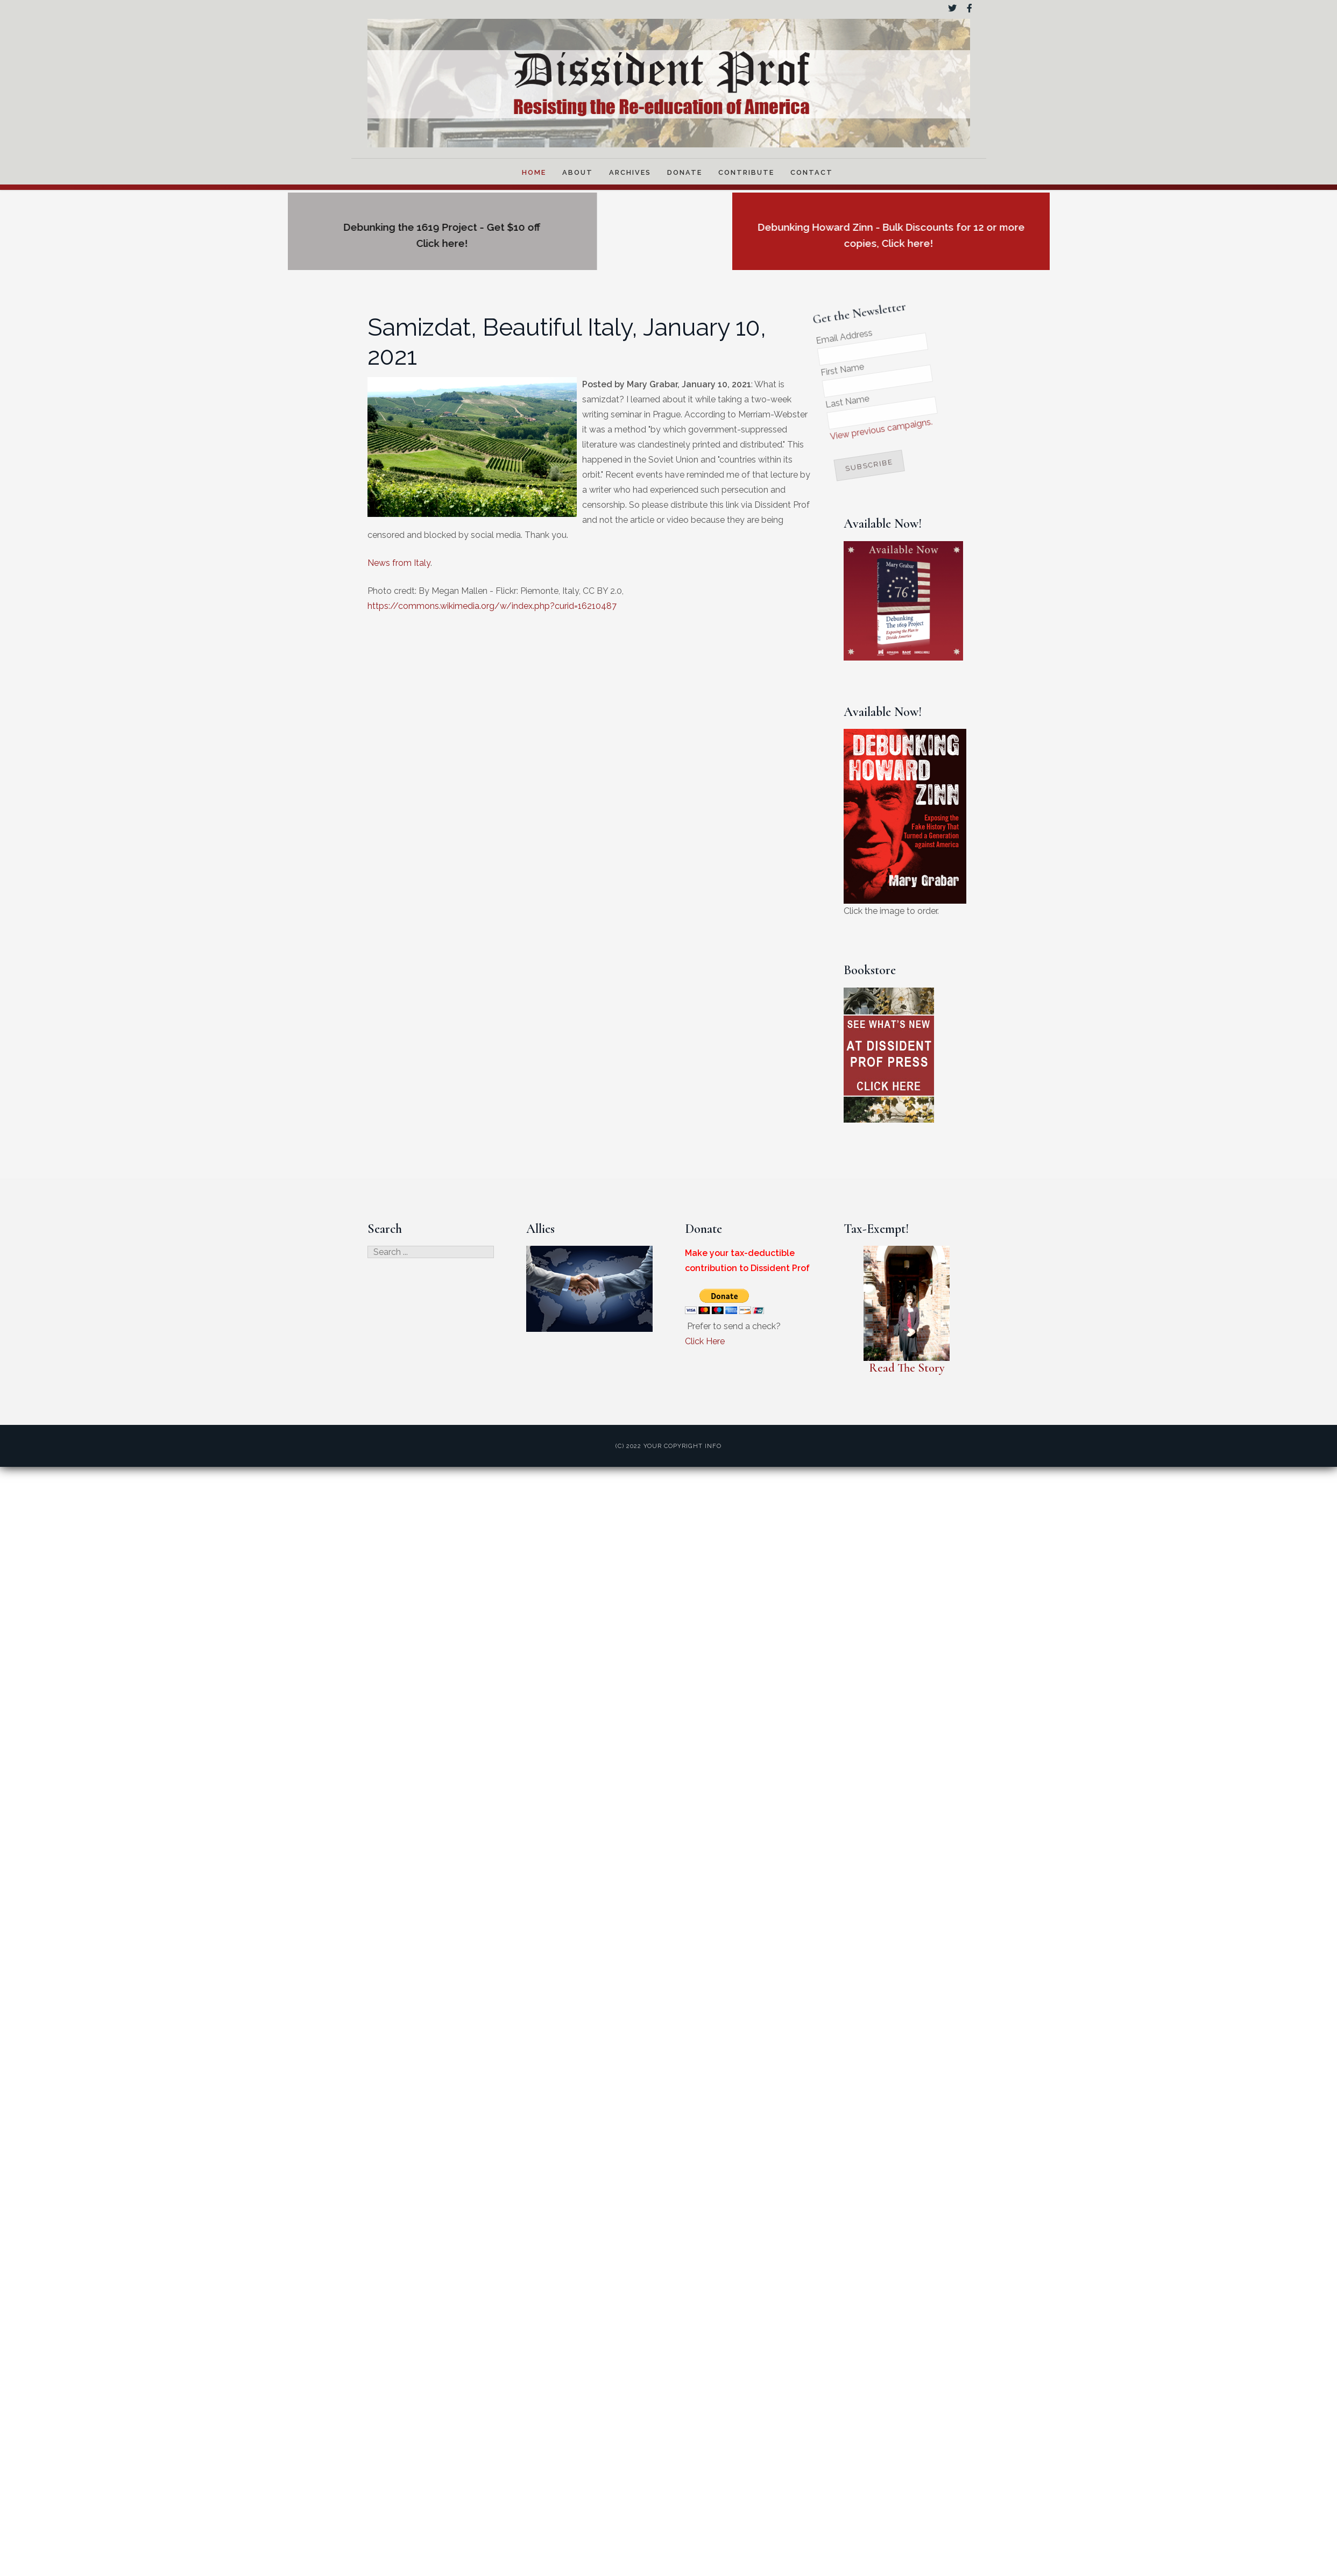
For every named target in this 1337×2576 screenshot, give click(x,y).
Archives (630, 172)
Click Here (705, 1341)
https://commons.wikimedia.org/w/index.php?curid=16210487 (492, 606)
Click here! (293, 243)
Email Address (812, 336)
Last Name (825, 399)
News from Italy (398, 563)
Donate (684, 172)
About (577, 172)
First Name (816, 369)
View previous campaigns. (864, 421)
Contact (811, 172)
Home (534, 172)
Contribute (746, 172)
